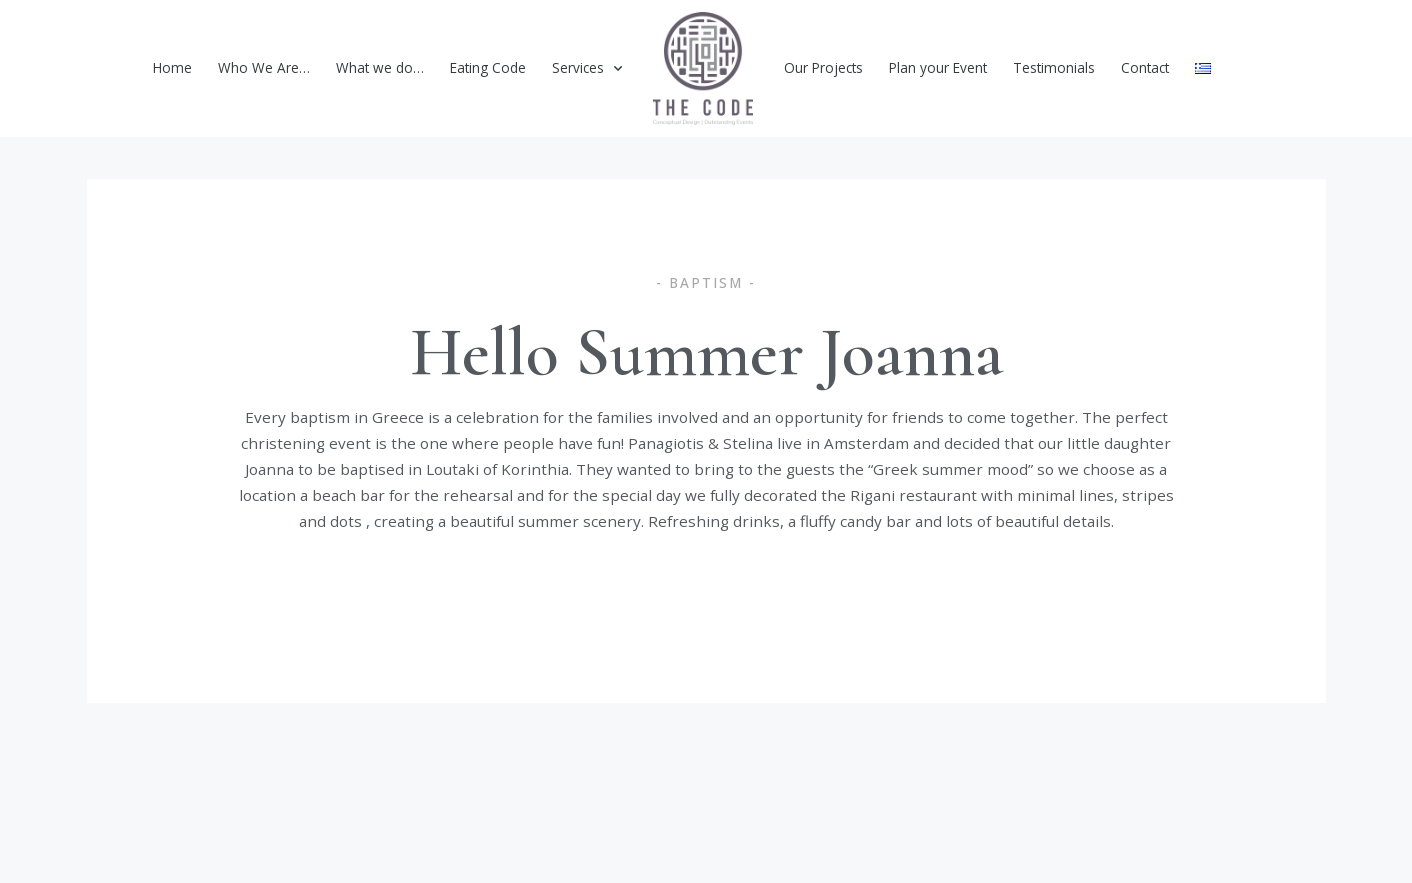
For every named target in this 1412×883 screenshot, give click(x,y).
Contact (1145, 67)
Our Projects (823, 67)
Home (172, 67)
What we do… (380, 67)
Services (587, 69)
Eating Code (488, 67)
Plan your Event (938, 67)
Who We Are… (264, 67)
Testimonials (1054, 67)
